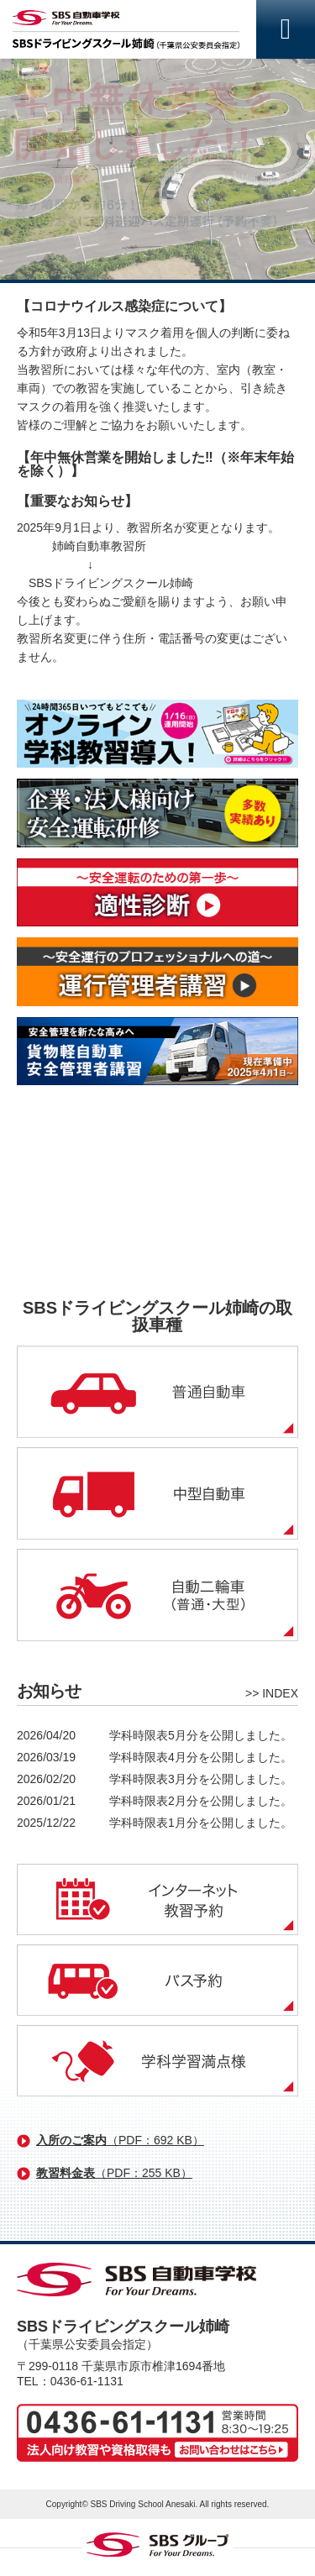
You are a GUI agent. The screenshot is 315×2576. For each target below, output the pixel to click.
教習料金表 (114, 2173)
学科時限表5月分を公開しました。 (200, 1735)
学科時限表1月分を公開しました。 (200, 1822)
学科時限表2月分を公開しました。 (200, 1800)
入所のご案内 (120, 2140)
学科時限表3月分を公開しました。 (200, 1779)
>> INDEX (271, 1693)
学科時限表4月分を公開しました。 (200, 1757)
